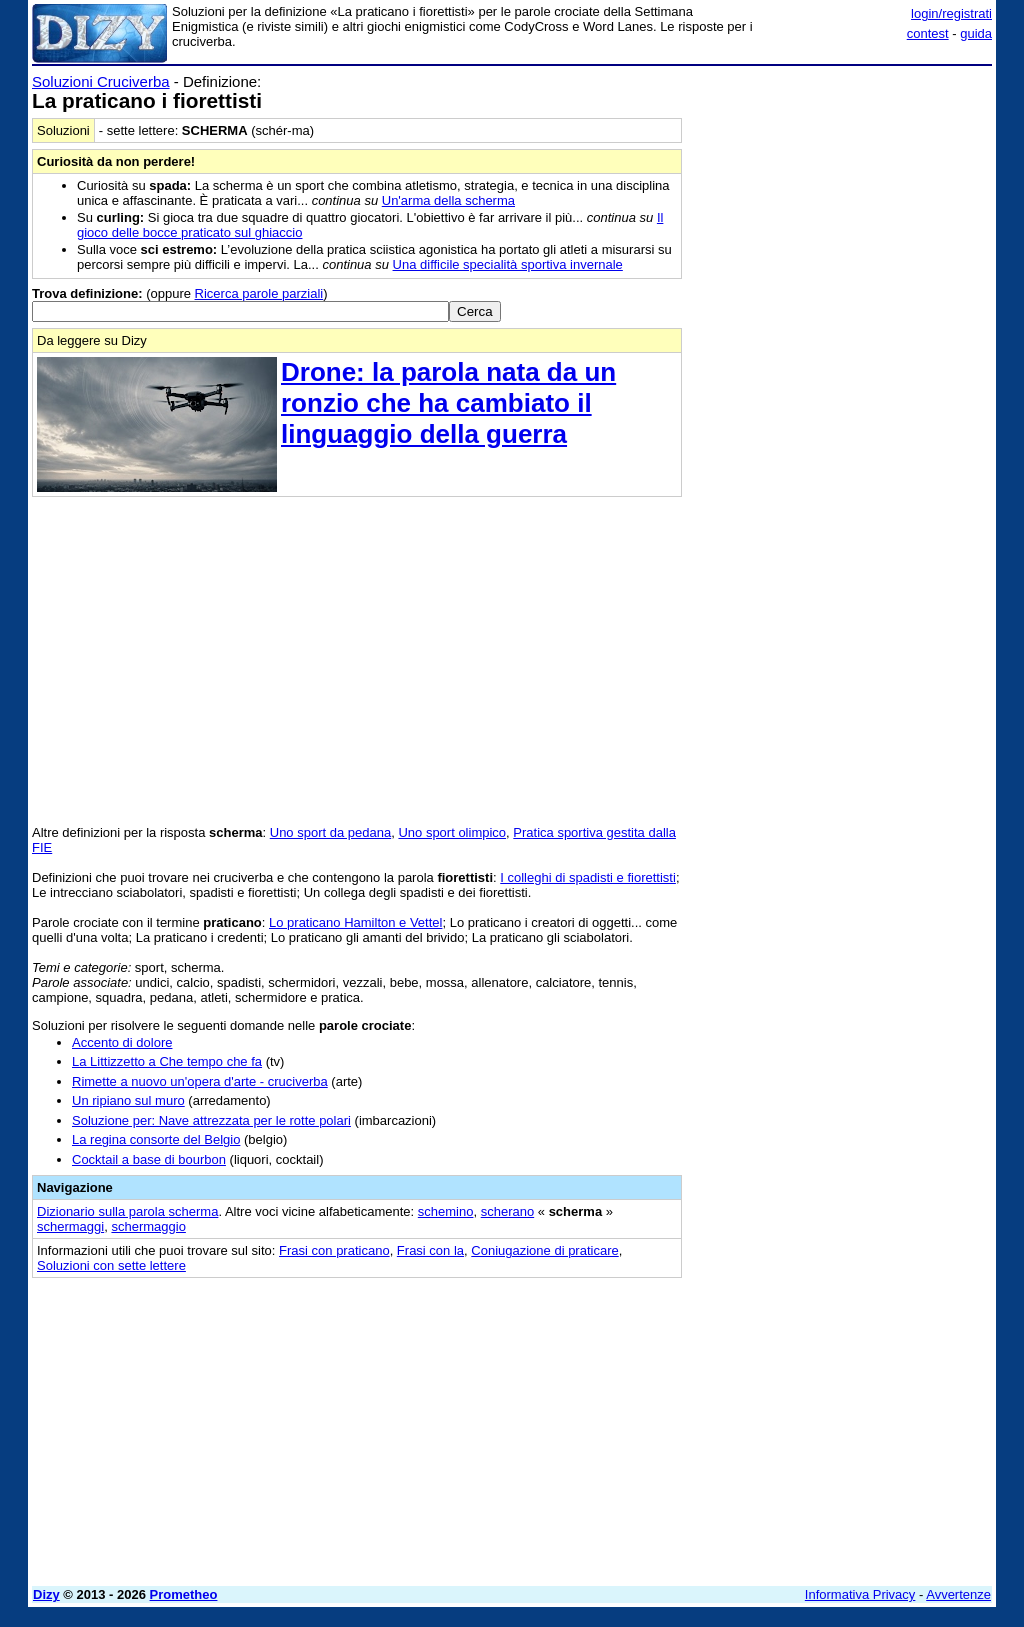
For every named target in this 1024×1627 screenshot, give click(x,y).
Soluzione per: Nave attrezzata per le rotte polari (211, 1120)
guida (976, 33)
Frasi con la (430, 1250)
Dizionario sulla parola (127, 1211)
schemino (446, 1211)
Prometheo (184, 1594)
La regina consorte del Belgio (156, 1139)
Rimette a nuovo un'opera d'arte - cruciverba (200, 1081)
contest (928, 33)
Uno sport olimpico (452, 832)
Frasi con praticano (334, 1250)
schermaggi (70, 1226)
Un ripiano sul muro (128, 1100)
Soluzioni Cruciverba (101, 81)
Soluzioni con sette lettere (111, 1265)
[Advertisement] (842, 198)
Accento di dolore (122, 1042)
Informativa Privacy (860, 1594)
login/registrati (951, 13)
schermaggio (148, 1226)
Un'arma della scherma (448, 200)
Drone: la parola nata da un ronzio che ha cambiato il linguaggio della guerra (448, 403)
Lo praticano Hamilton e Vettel (355, 922)
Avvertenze (958, 1594)
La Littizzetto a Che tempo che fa (167, 1061)
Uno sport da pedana (330, 832)
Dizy (46, 1594)
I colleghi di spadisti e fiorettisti (588, 877)
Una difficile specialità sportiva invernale (508, 264)
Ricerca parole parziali (259, 293)
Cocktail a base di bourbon (149, 1159)
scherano (507, 1211)
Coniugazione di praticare (544, 1250)
